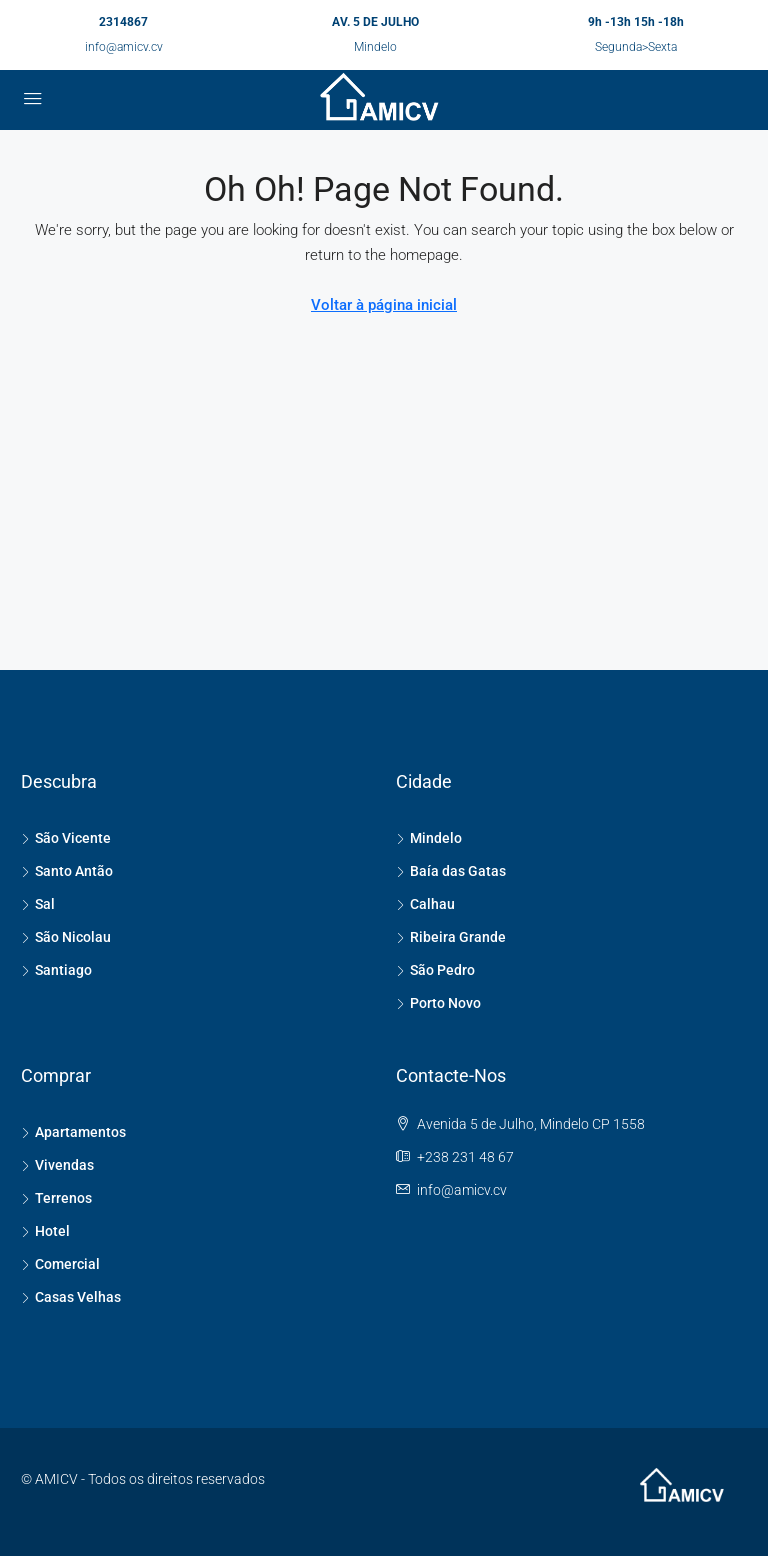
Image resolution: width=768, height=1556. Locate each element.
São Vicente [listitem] (66, 838)
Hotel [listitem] (45, 1231)
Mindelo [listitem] (429, 838)
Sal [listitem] (38, 904)
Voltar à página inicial (384, 305)
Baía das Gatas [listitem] (451, 871)
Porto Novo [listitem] (438, 1003)
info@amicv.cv (124, 47)
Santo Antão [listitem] (67, 871)
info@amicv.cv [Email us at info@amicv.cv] (462, 1190)
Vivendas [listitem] (57, 1165)
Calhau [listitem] (425, 904)
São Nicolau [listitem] (66, 937)
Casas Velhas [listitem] (71, 1297)
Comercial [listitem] (60, 1264)
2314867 (123, 22)
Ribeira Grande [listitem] (451, 937)
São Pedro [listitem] (435, 970)
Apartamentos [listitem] (73, 1132)
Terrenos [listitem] (56, 1198)
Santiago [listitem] (56, 970)
